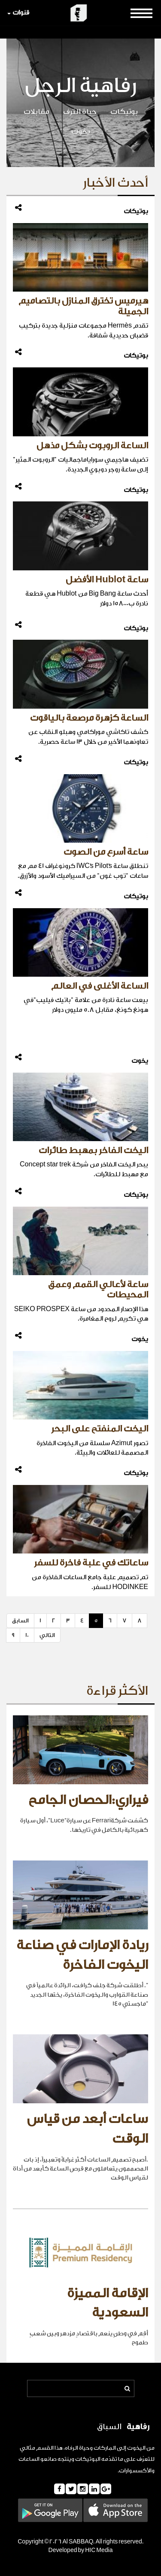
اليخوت (136, 2448)
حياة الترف (80, 111)
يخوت (80, 131)
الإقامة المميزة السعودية (107, 2303)
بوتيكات (124, 111)
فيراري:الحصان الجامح (88, 1800)
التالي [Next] (47, 1635)
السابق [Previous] (20, 1620)
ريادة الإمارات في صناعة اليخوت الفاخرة (82, 1955)
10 (27, 1635)
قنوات (18, 12)
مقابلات (36, 111)
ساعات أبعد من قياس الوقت (87, 2129)
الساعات (29, 2459)
